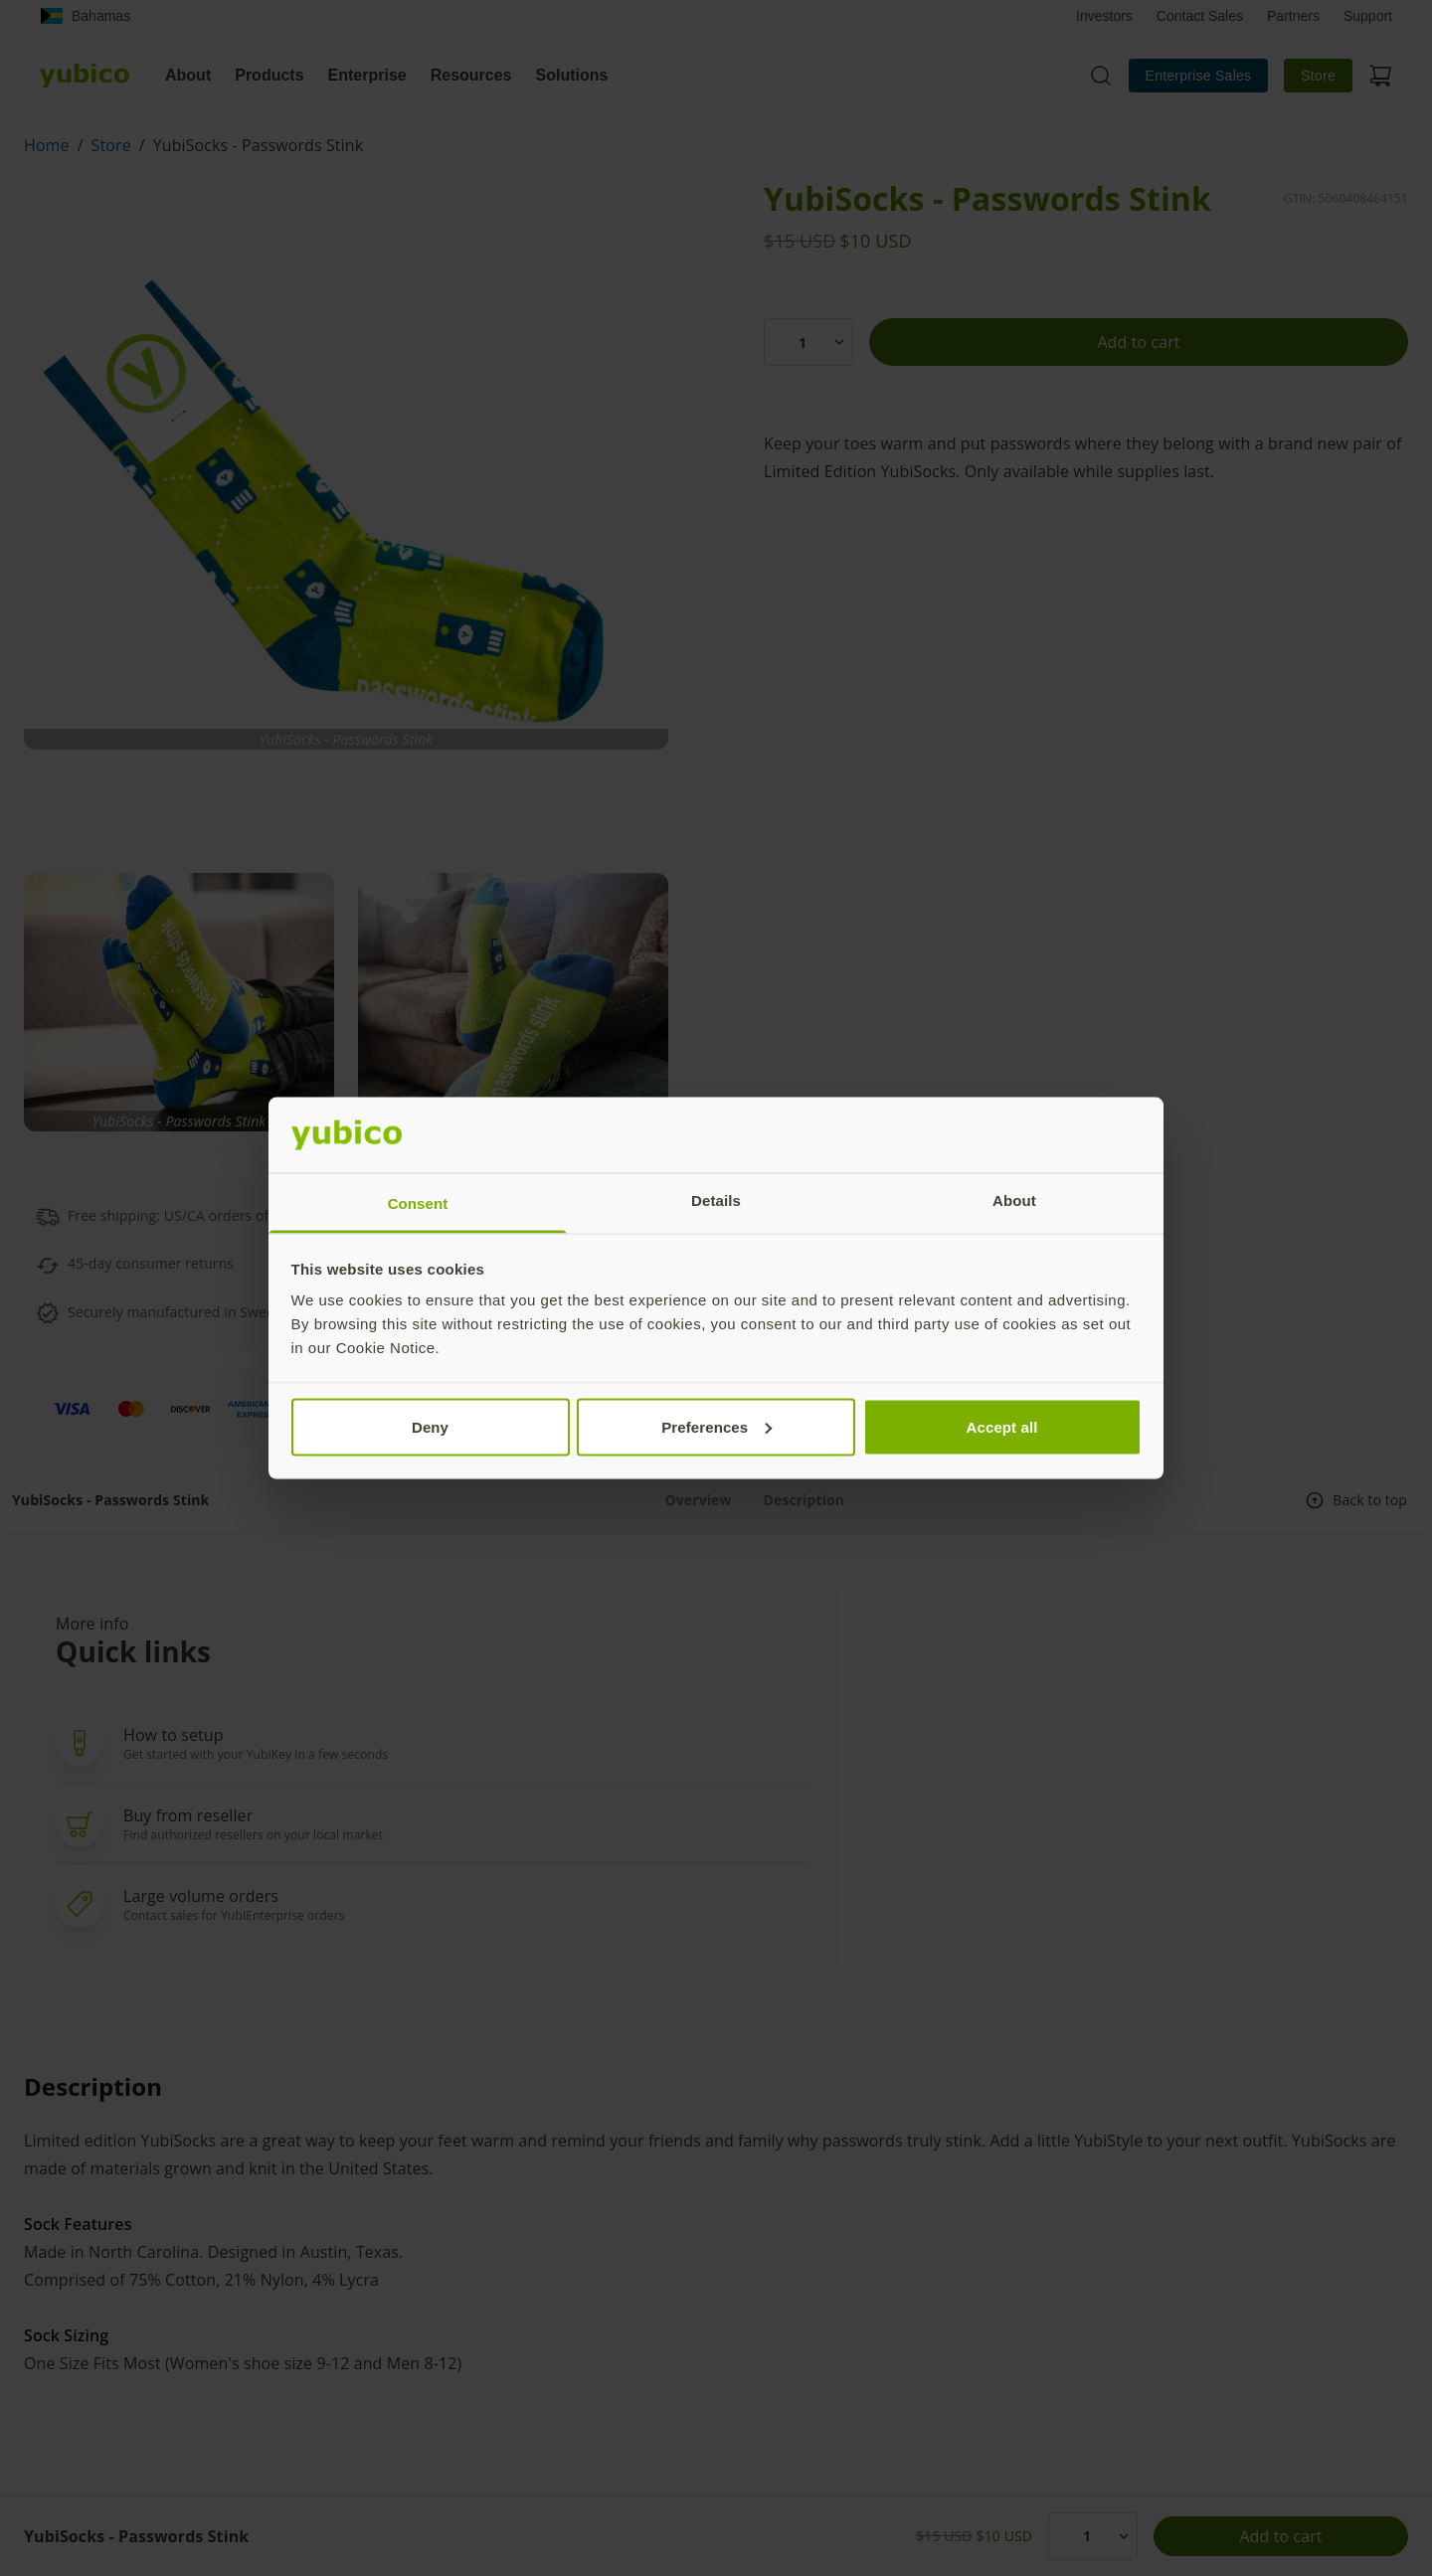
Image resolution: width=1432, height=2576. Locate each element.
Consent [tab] (418, 1203)
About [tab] (1014, 1200)
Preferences (716, 1426)
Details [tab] (716, 1200)
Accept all (1002, 1426)
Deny (430, 1426)
